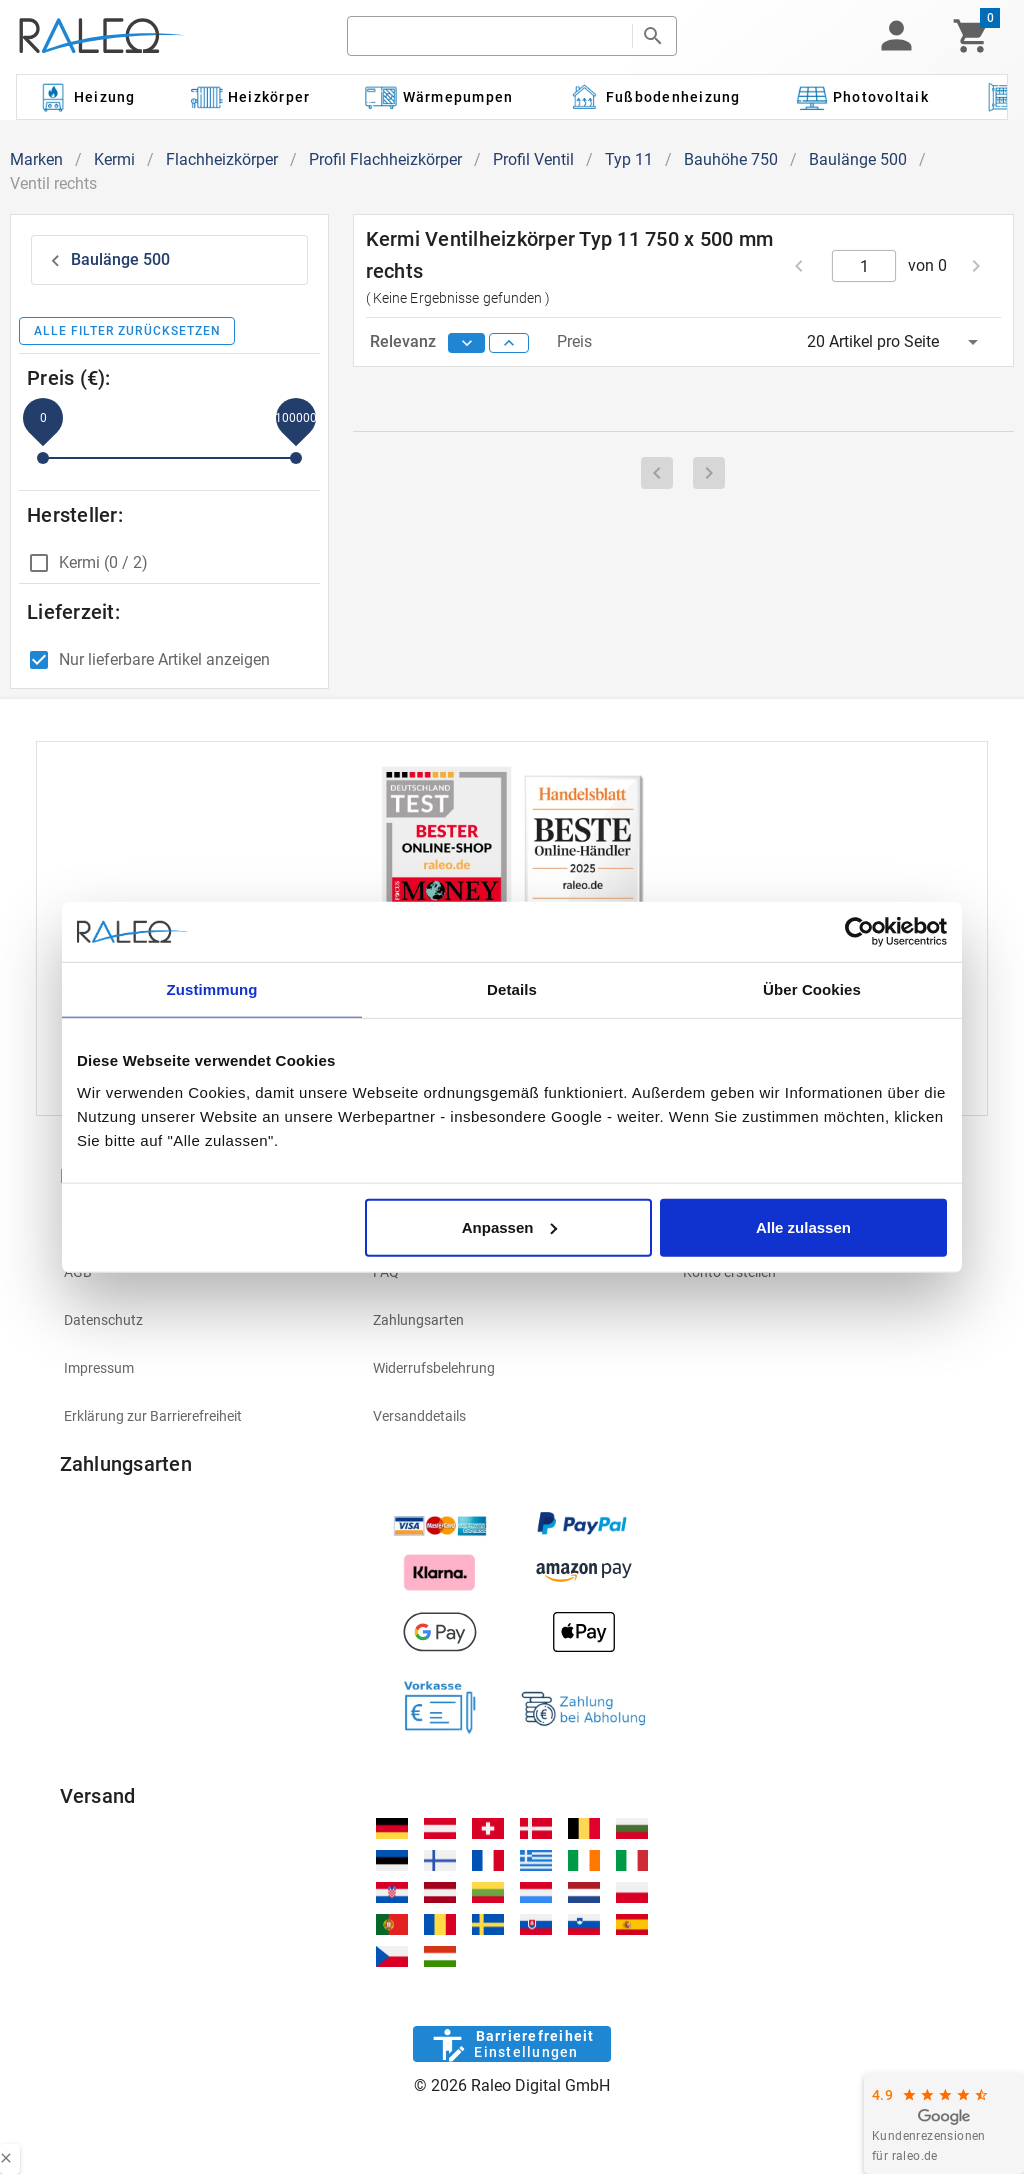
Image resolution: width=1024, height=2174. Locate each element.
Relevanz (405, 341)
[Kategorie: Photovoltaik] (862, 97)
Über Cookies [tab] (812, 989)
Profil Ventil (533, 159)
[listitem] (203, 1272)
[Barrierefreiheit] (511, 2044)
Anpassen (510, 1226)
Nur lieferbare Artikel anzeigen (164, 659)
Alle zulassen (803, 1226)
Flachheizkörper (222, 159)
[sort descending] (467, 343)
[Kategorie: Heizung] (86, 97)
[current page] (864, 266)
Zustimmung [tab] (212, 989)
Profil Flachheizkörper (385, 159)
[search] (490, 36)
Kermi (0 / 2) (103, 562)
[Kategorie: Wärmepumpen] (439, 97)
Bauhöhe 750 (731, 159)
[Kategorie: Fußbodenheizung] (654, 97)
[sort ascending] (509, 343)
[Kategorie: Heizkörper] (250, 97)
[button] (896, 36)
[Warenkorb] (971, 36)
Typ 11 (629, 159)
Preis (574, 341)
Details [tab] (512, 989)
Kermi (114, 159)
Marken (36, 159)
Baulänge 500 (858, 159)
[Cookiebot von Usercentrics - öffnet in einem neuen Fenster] (859, 932)
